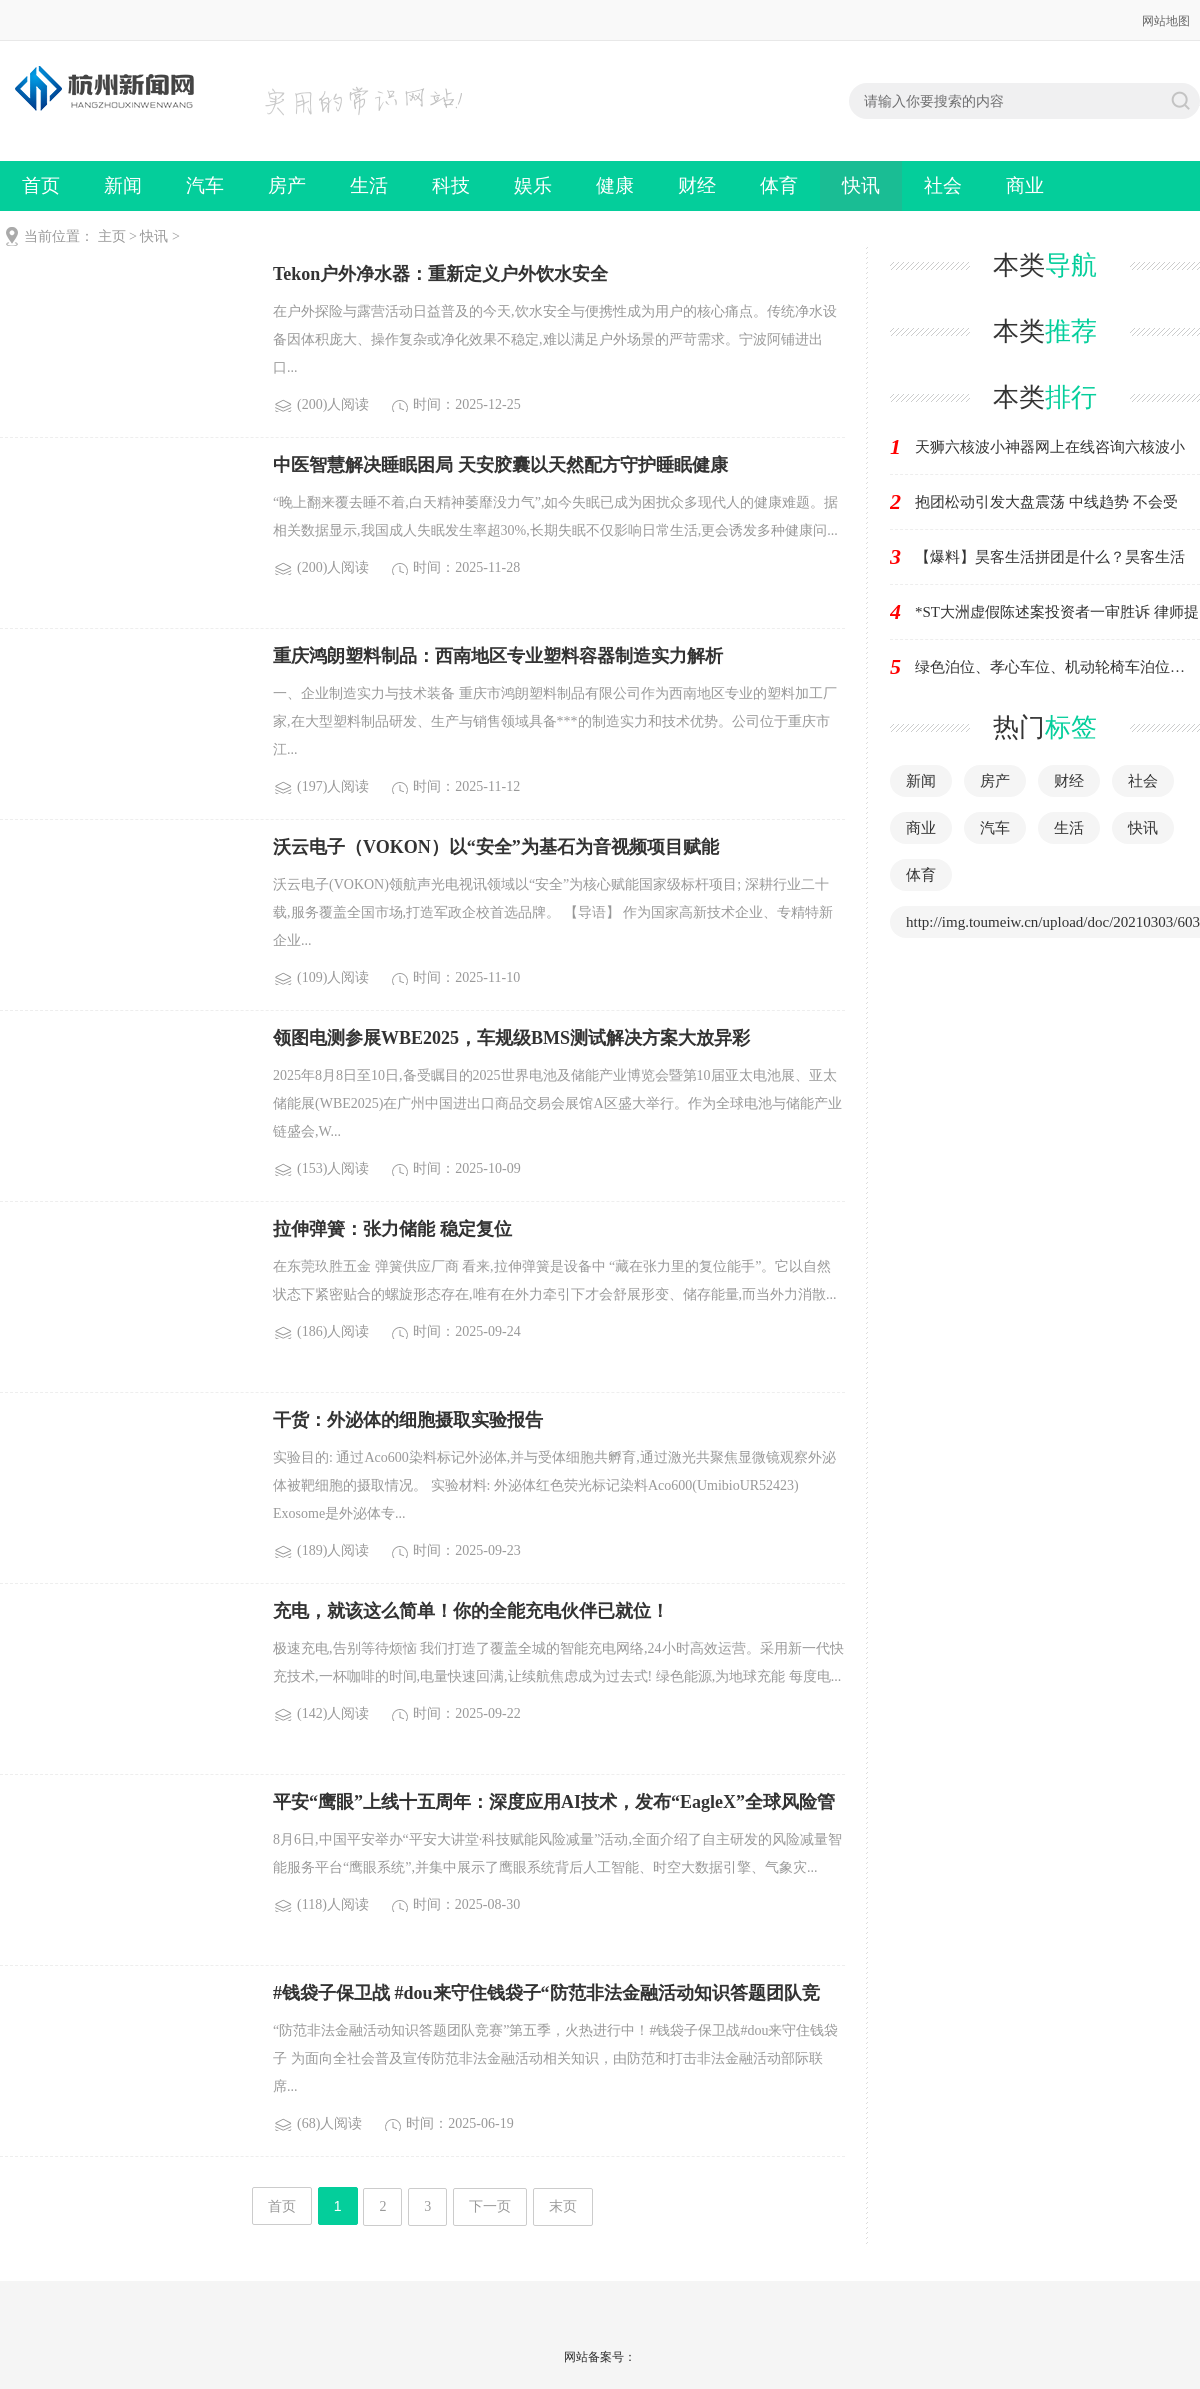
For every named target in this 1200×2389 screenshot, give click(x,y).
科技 (451, 185)
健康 (615, 185)
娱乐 (533, 185)
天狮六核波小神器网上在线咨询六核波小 (1050, 447)
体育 (779, 185)
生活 (369, 185)
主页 (112, 236)
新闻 (123, 185)
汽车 (205, 185)
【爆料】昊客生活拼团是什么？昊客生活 (1050, 557)
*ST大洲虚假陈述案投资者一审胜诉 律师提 (1057, 612)
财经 (697, 185)
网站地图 (1166, 21)
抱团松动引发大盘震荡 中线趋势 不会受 (1046, 502)
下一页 (490, 2206)
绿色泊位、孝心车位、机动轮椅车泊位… (1050, 667)
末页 (563, 2206)
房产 (287, 185)
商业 (1025, 185)
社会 (943, 185)
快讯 (861, 185)
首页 (41, 185)
